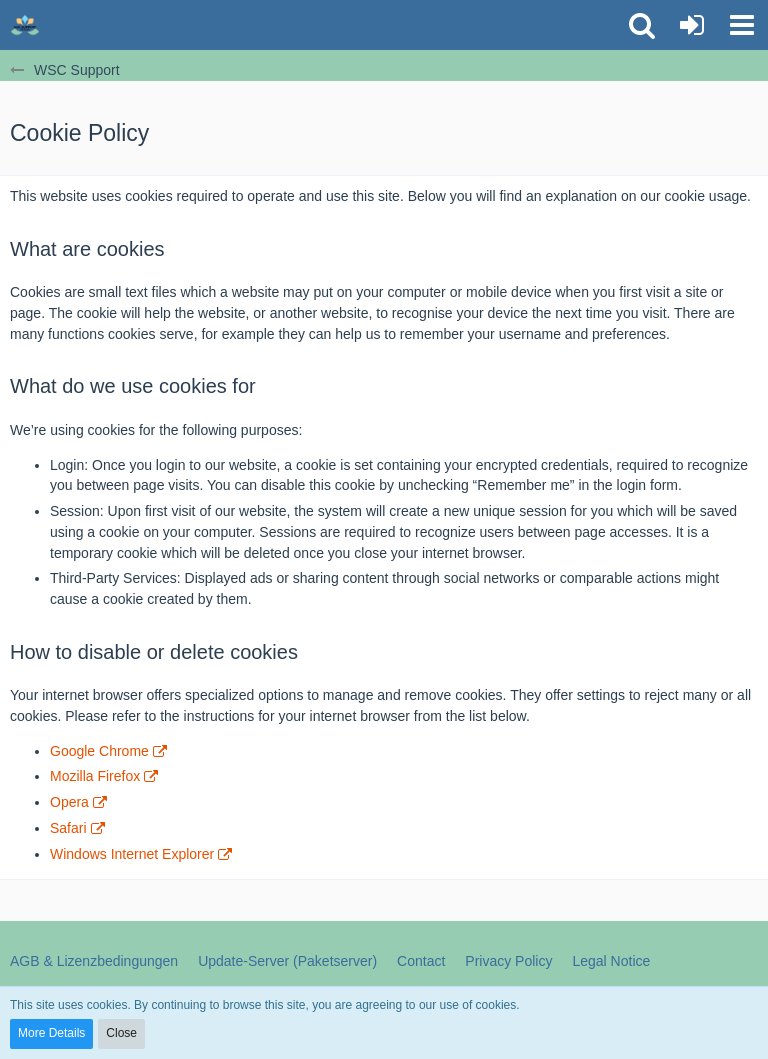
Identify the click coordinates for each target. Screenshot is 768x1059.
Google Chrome (99, 751)
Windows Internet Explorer (132, 854)
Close (121, 1033)
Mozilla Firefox (95, 776)
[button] (742, 25)
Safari (68, 828)
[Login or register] (692, 25)
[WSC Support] (25, 25)
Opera (69, 802)
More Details (51, 1033)
